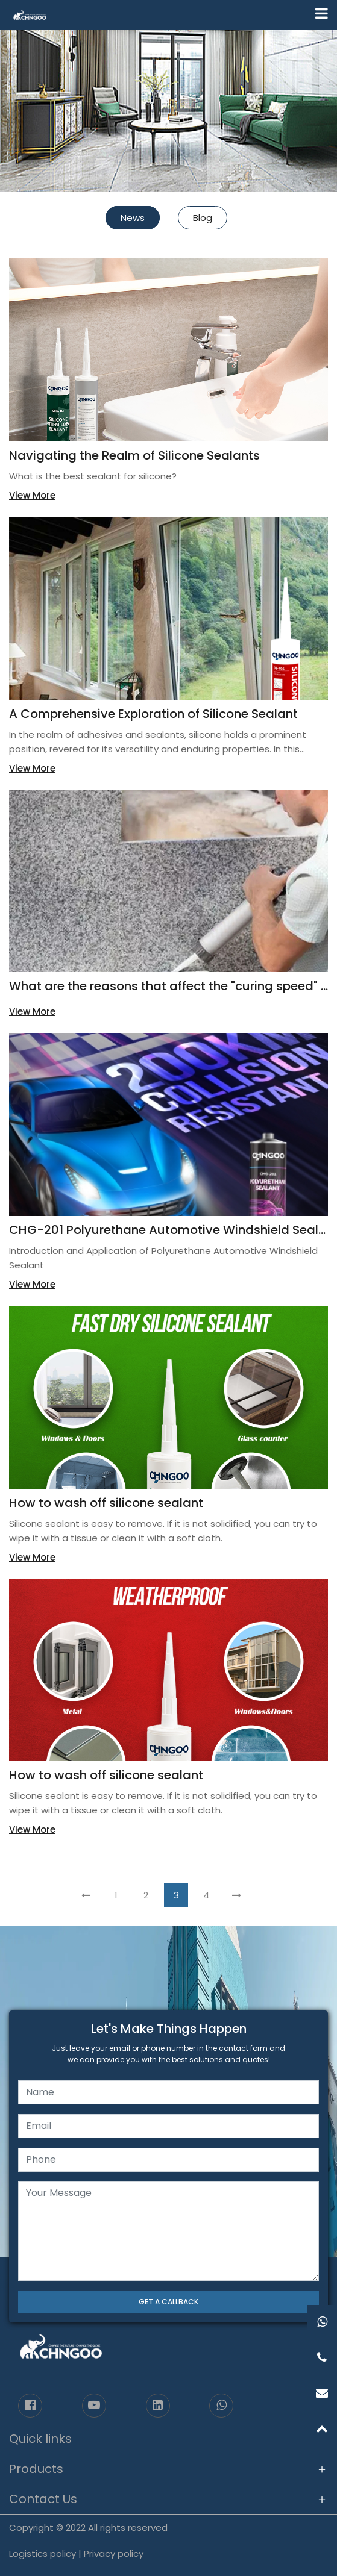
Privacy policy (113, 2553)
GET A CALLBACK (168, 2302)
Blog (202, 217)
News (133, 217)
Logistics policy (42, 2553)
